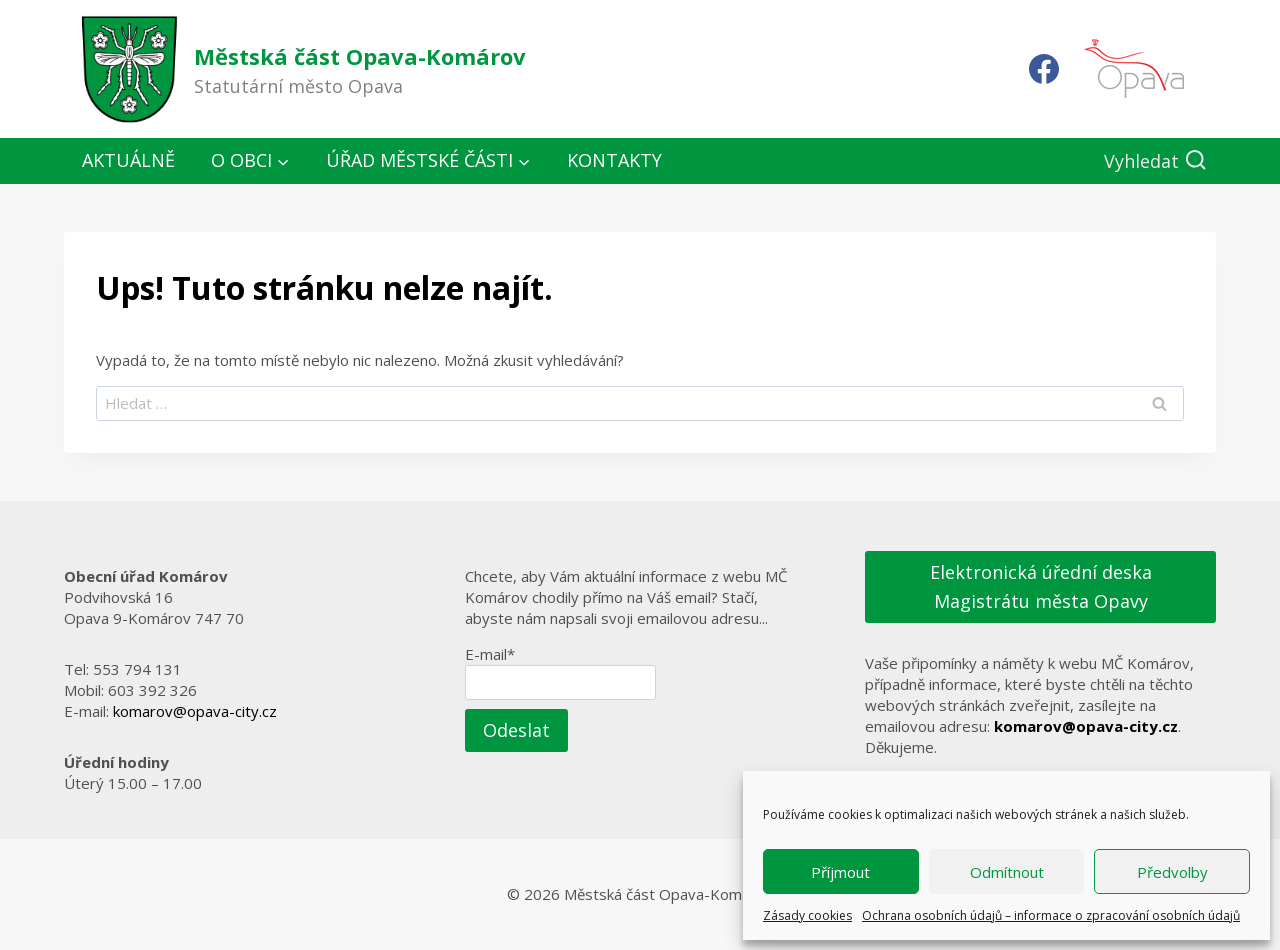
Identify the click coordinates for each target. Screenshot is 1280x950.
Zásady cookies (807, 915)
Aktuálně (128, 160)
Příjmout (840, 872)
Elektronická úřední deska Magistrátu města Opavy (1041, 586)
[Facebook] (1044, 69)
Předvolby (1172, 872)
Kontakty (614, 160)
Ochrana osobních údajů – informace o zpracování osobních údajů (1051, 915)
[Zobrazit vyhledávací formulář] (1155, 161)
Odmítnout (1007, 872)
